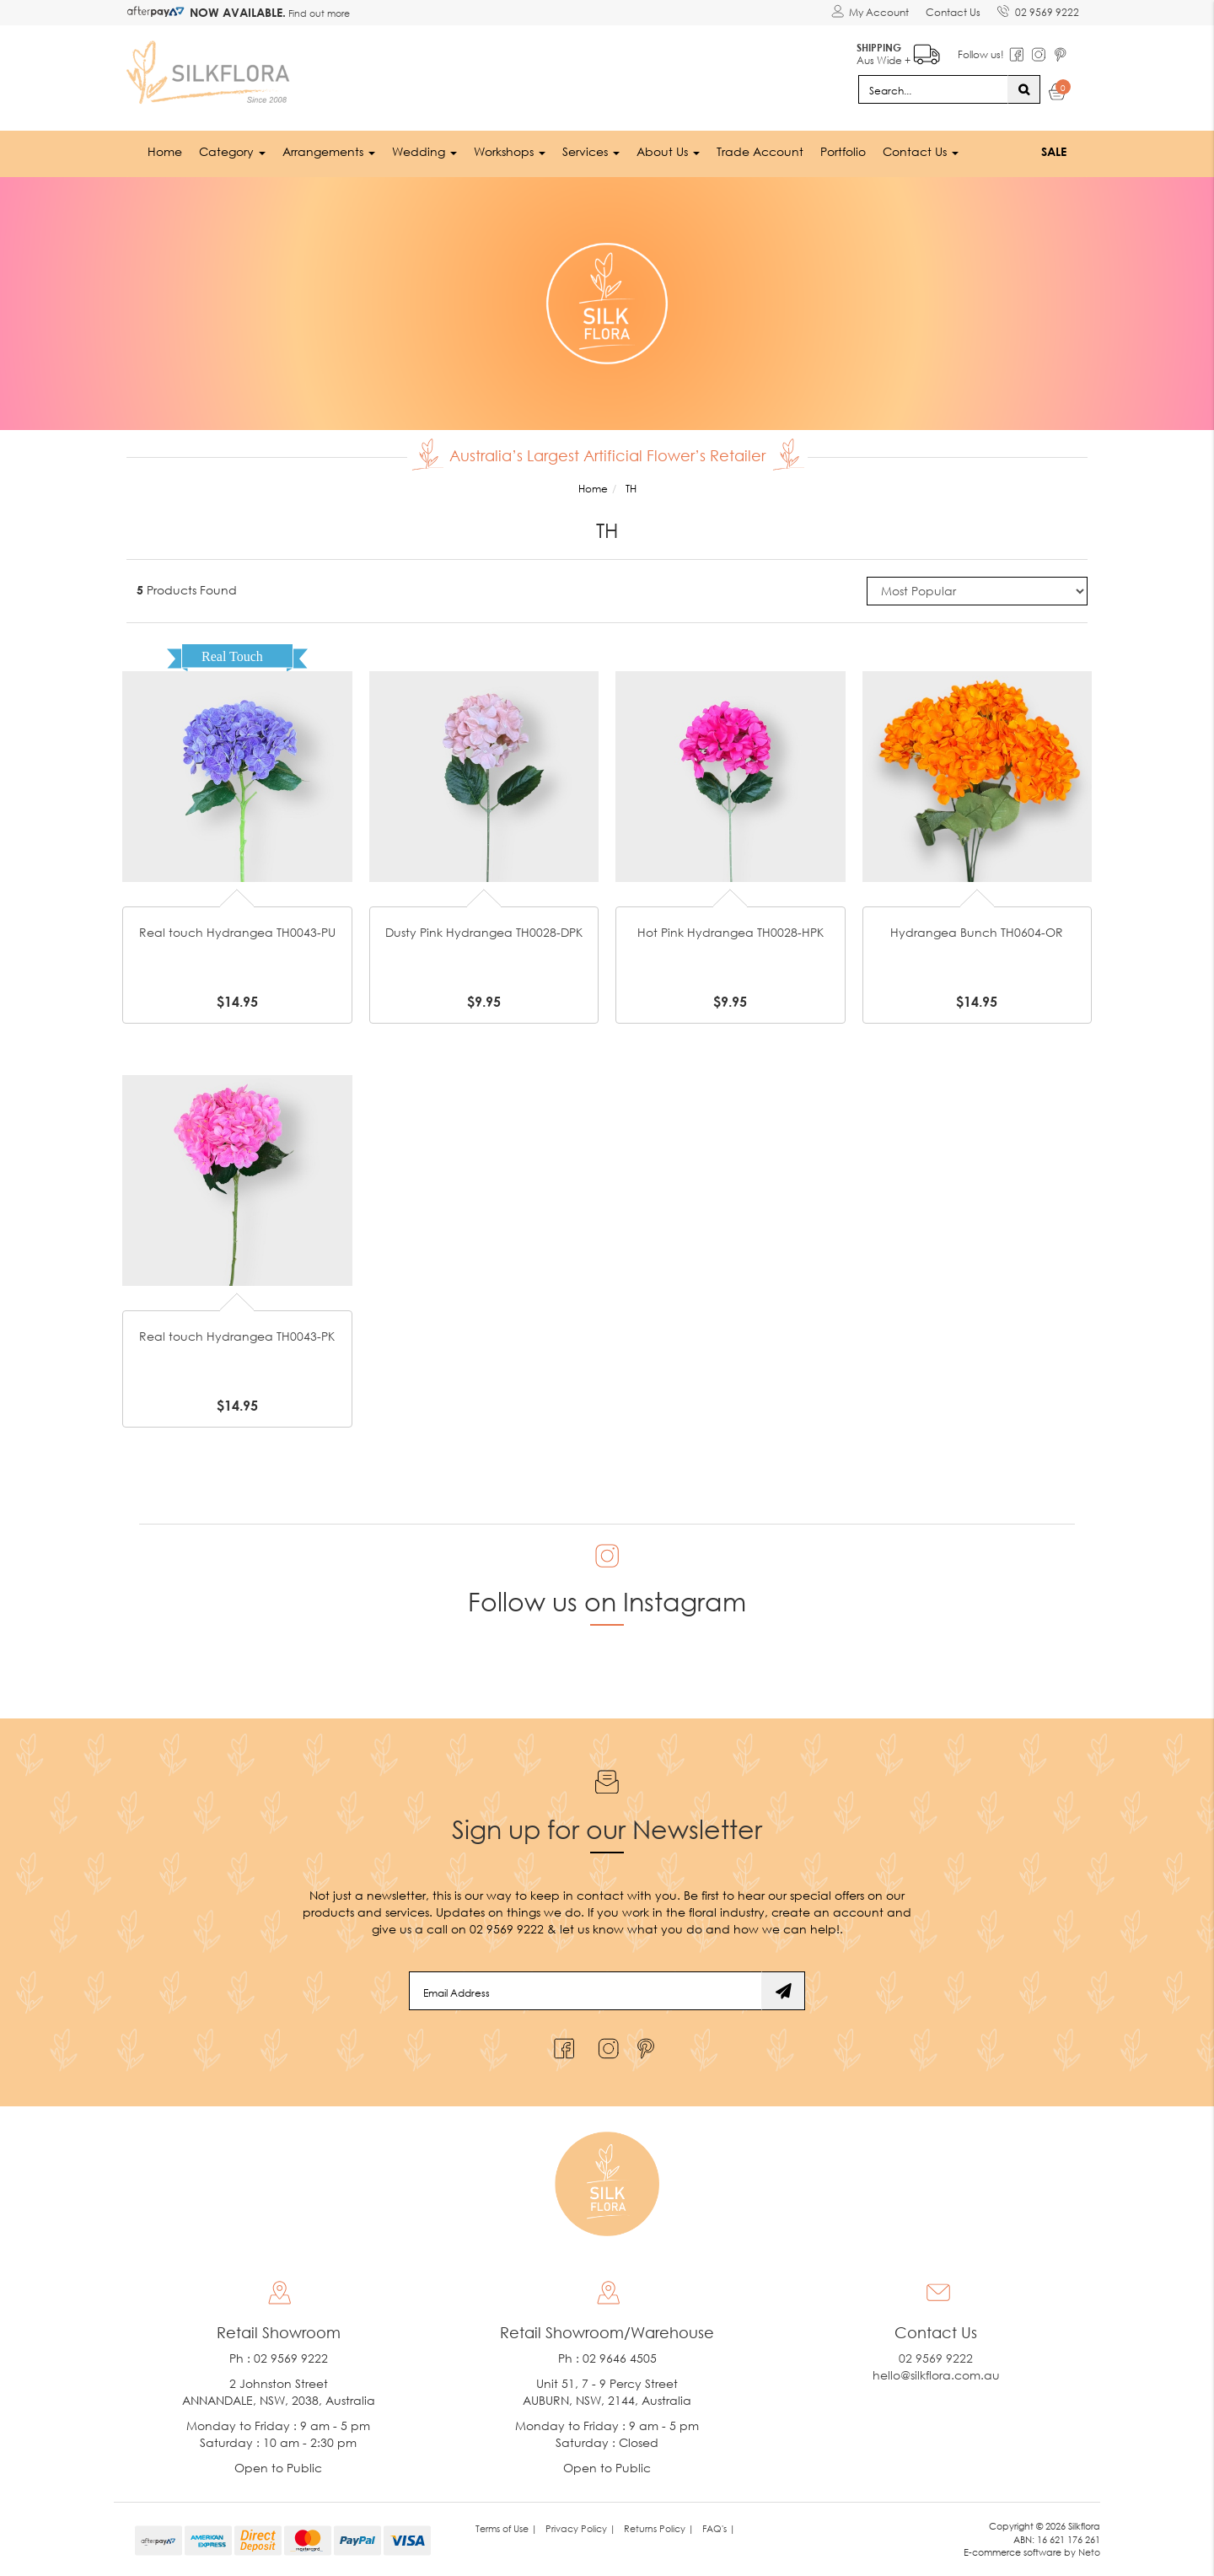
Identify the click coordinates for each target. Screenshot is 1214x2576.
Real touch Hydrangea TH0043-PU (237, 931)
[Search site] (1023, 89)
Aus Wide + (898, 51)
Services (591, 151)
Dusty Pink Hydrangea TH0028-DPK (484, 931)
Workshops (509, 151)
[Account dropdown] (870, 12)
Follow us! (981, 54)
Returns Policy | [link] (659, 2528)
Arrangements (328, 151)
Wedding (424, 151)
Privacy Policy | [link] (580, 2528)
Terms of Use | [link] (506, 2528)
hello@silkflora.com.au (936, 2375)
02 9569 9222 (1038, 9)
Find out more (318, 13)
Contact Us (953, 12)
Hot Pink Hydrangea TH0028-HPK (730, 931)
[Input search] (933, 89)
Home (165, 151)
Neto (1089, 2551)
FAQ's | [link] (718, 2528)
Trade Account (760, 151)
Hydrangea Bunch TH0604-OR (976, 931)
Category (232, 151)
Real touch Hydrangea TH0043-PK (237, 1335)
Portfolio (843, 151)
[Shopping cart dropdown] (1057, 94)
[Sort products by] (977, 590)
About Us (668, 151)
